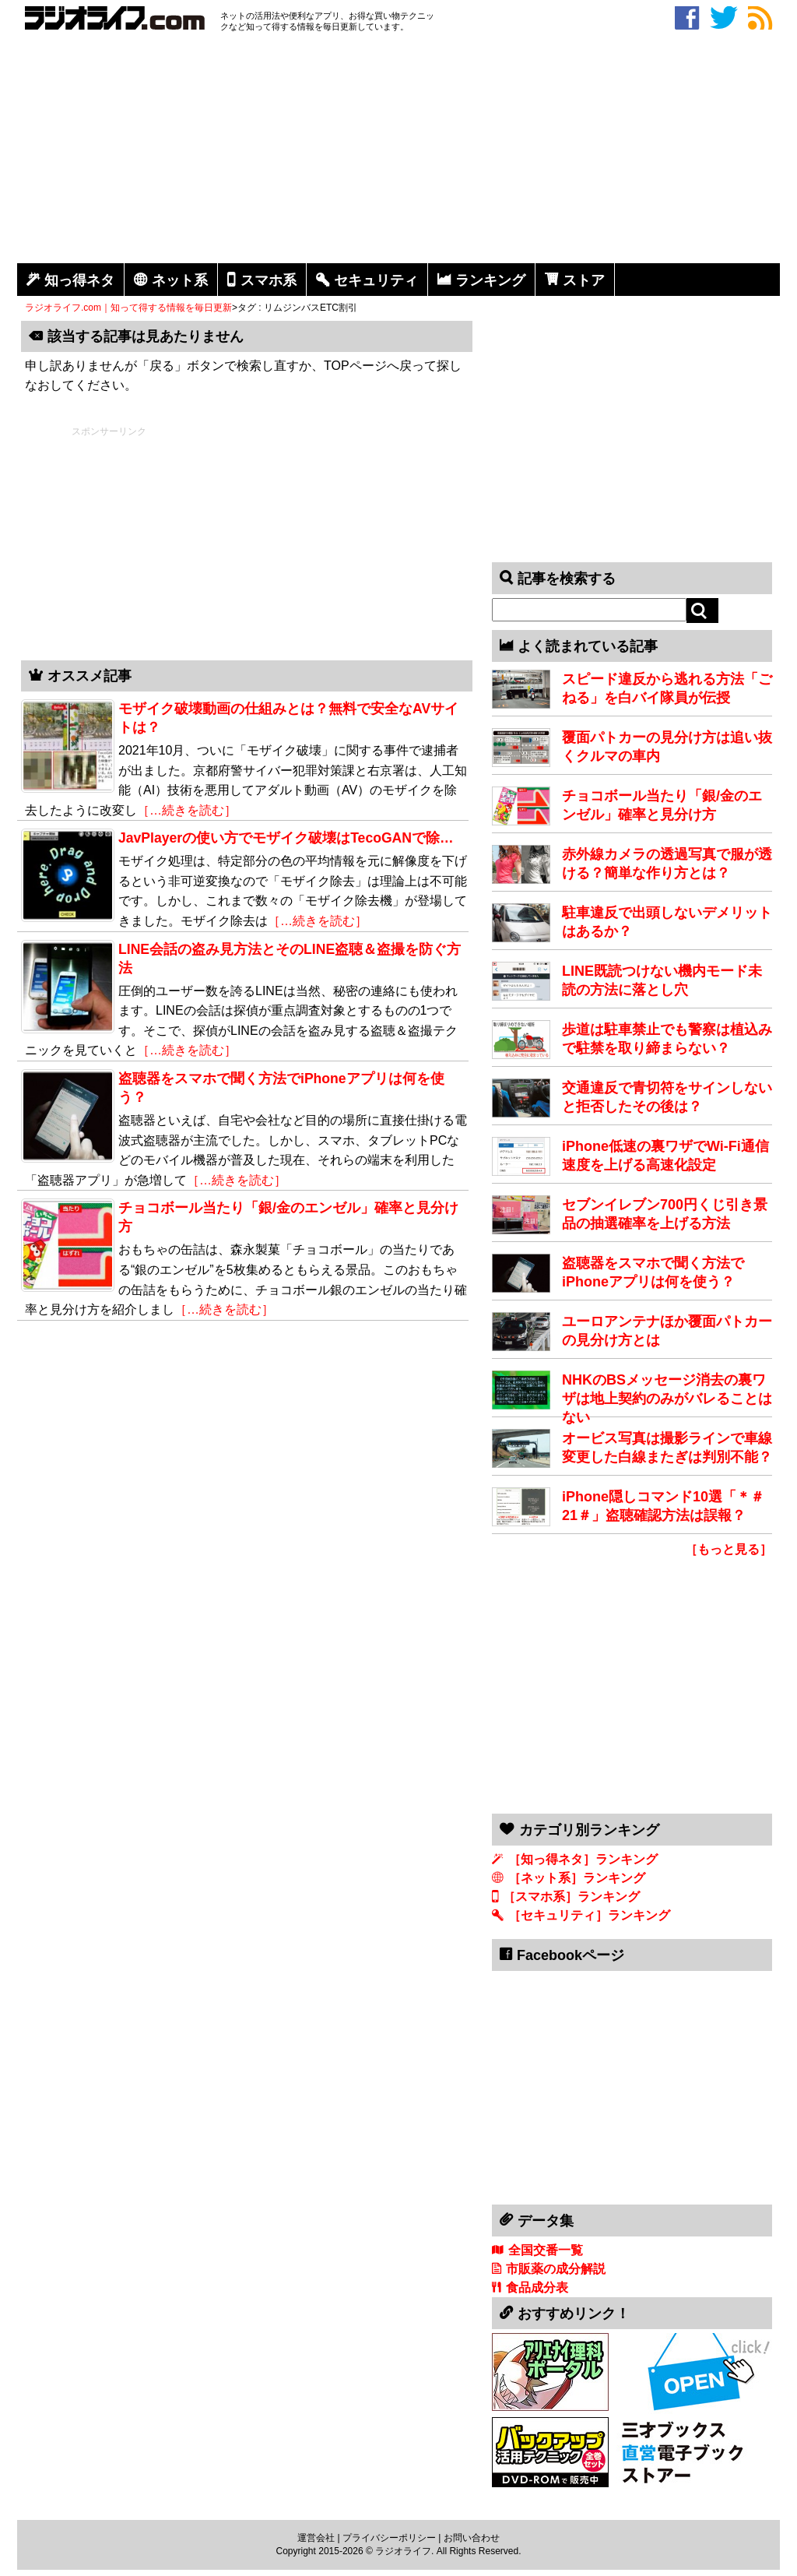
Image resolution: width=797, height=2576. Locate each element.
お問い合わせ (472, 2537)
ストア (584, 280)
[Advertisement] (398, 150)
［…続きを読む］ (187, 810)
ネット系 (180, 280)
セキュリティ (376, 280)
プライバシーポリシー (389, 2537)
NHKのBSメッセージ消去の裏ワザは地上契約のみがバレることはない (667, 1398)
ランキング (490, 280)
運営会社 (316, 2537)
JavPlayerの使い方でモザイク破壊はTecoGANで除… (286, 838)
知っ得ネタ (79, 280)
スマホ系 (269, 280)
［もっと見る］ (728, 1549)
